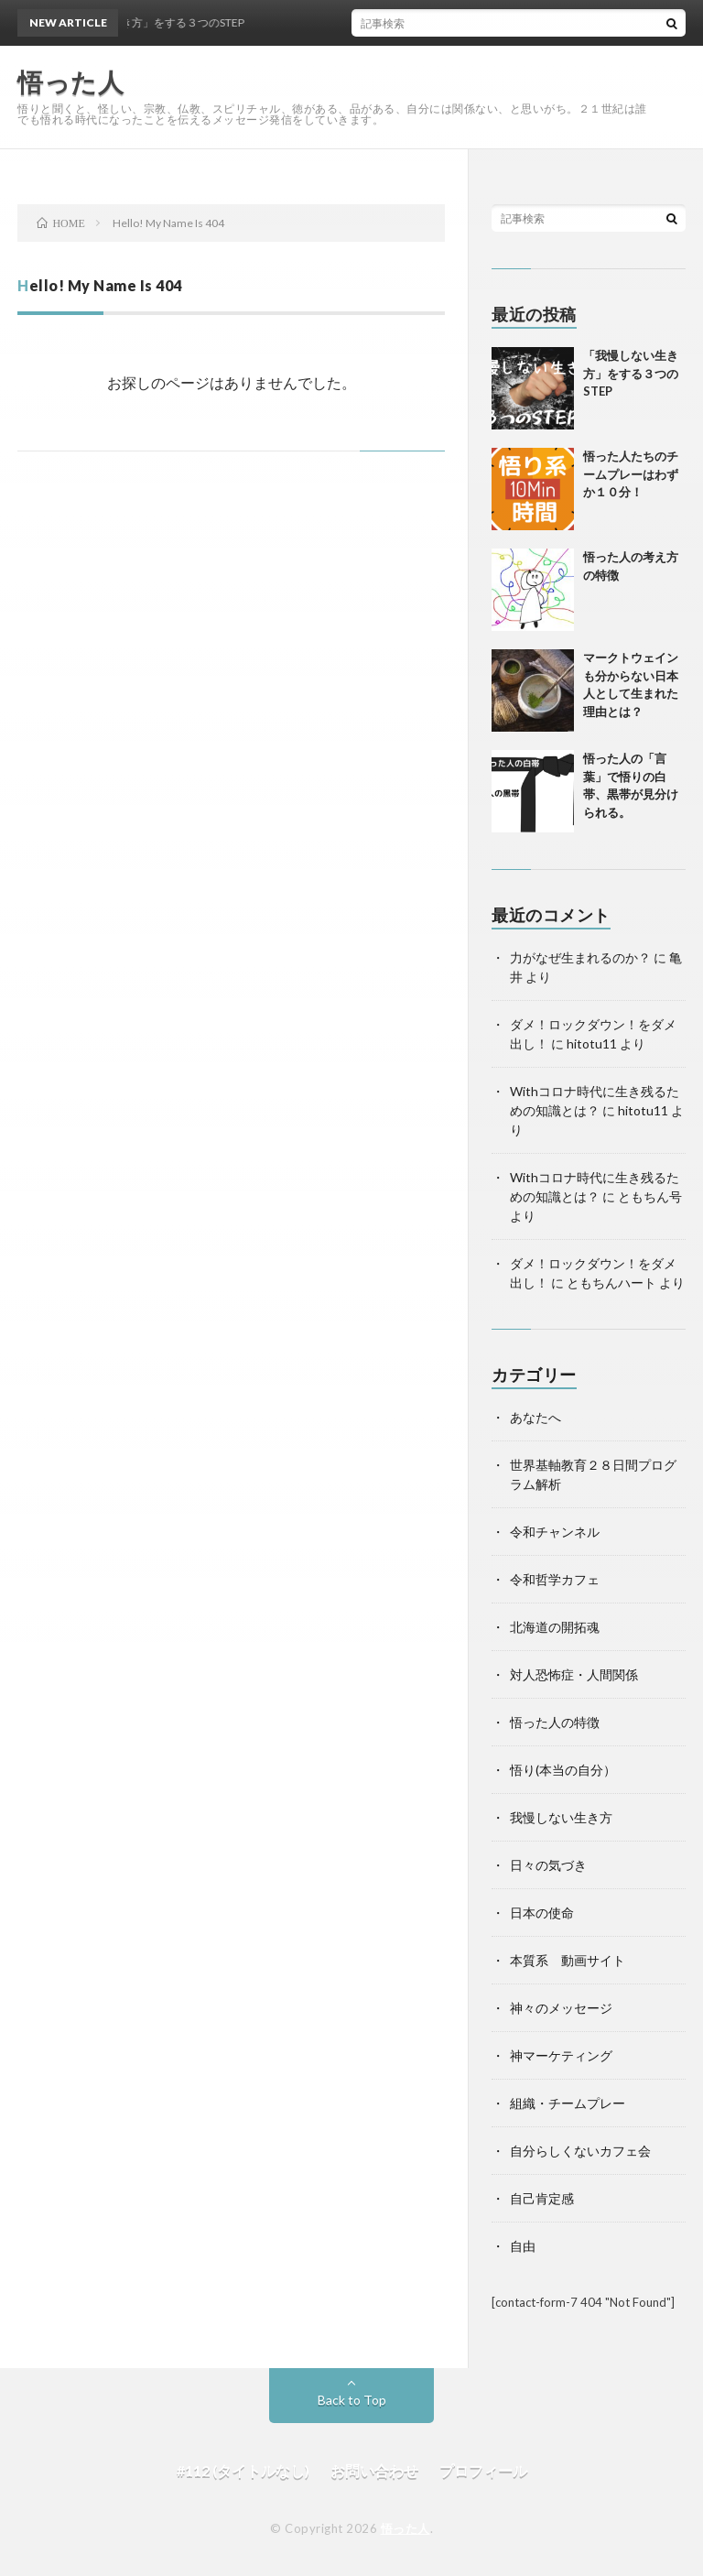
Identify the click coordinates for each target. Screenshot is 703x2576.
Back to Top (352, 2400)
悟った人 (405, 2528)
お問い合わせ (374, 2470)
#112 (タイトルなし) (243, 2470)
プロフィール (483, 2470)
